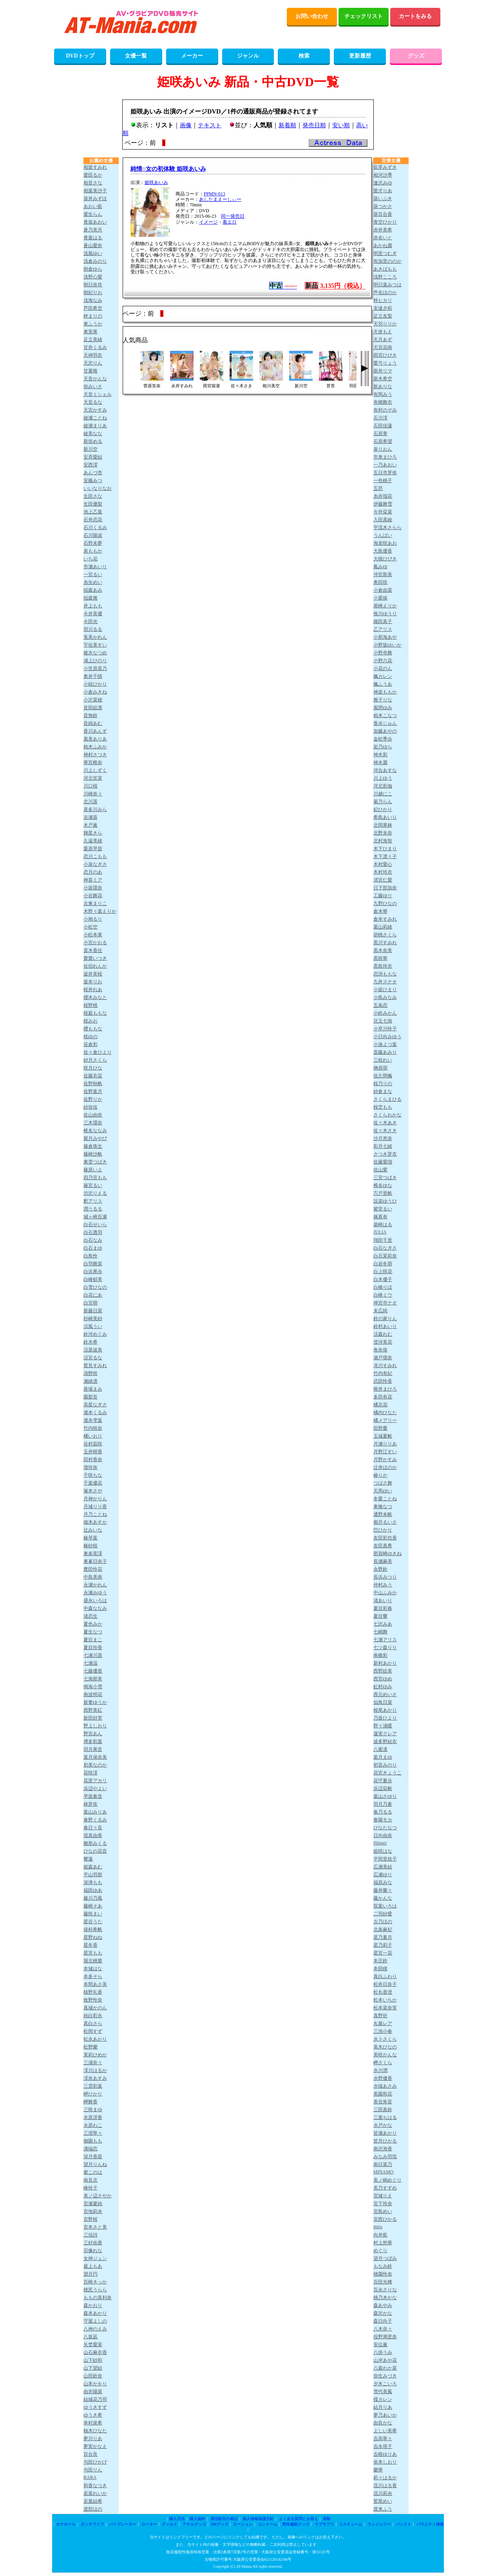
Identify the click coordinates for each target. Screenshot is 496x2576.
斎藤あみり (385, 1052)
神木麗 (380, 762)
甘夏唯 (90, 371)
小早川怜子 (385, 1028)
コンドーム (267, 2524)
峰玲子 (90, 2188)
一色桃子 (382, 480)
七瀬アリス (385, 1639)
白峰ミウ (382, 1295)
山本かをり (95, 2383)
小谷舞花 (92, 895)
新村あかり (385, 1663)
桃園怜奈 (382, 2274)
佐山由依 (92, 1115)
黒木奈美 (382, 950)
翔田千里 (382, 1240)
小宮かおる (95, 942)
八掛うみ (382, 2352)
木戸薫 (90, 825)
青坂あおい (95, 222)
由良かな (382, 2423)
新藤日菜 (92, 1310)
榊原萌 (380, 1068)
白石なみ (92, 1240)
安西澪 (90, 465)
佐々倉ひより (97, 1052)
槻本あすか (95, 1522)
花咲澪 (90, 1773)
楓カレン (382, 676)
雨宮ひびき (385, 355)
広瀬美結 (382, 1867)
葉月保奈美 (95, 1757)
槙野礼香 (92, 1992)
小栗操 (380, 598)
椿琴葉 (90, 1538)
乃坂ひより (385, 1718)
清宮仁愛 (382, 880)
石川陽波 (92, 535)
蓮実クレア (385, 1733)
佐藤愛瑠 (382, 1162)
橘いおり (92, 1436)
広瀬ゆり (382, 1874)
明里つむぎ (385, 253)
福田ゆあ (92, 1890)
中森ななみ (95, 1608)
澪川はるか (95, 2070)
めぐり (380, 2250)
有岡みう (382, 394)
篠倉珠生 (92, 1146)
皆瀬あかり (385, 2133)
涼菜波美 (92, 1350)
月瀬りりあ (385, 1444)
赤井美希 (382, 230)
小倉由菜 (382, 590)
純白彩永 (92, 2015)
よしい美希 (385, 2430)
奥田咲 (380, 582)
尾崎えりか (385, 606)
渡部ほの (92, 2509)
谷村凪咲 (92, 1444)
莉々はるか (385, 2477)
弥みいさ (92, 386)
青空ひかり (385, 222)
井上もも (92, 606)
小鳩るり (92, 919)
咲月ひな (92, 1068)
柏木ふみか (95, 747)
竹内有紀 (382, 1373)
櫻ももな (92, 1028)
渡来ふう (382, 2509)
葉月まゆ (382, 1757)
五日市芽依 (385, 472)
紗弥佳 (90, 1107)
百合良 (90, 2454)
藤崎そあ (92, 1906)
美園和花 (382, 2094)
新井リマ (382, 371)
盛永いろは (95, 1600)
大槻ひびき (385, 559)
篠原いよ (92, 1169)
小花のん (382, 668)
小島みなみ (385, 997)
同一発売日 (232, 216)
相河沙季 (382, 175)
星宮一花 (382, 1953)
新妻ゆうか (95, 1702)
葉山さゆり (385, 1796)
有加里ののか (387, 261)
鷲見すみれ (95, 1365)
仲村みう (382, 1585)
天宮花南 (382, 347)
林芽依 (90, 1804)
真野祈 (380, 2015)
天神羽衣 (92, 355)
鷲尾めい (382, 2501)
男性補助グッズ (296, 2524)
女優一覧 (136, 56)
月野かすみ (385, 1459)
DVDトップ (80, 56)
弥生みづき (385, 2376)
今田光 (90, 621)
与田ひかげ (95, 2462)
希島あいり (385, 817)
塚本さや (92, 1491)
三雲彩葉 (92, 2086)
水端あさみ (385, 2086)
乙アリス (382, 629)
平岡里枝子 (385, 1859)
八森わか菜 (385, 2368)
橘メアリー (385, 1420)
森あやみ (382, 2305)
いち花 (90, 559)
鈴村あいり (385, 1326)
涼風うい (92, 1326)
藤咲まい (92, 1914)
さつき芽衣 (385, 1154)
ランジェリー (379, 2524)
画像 (186, 125)
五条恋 (380, 1005)
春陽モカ (382, 1820)
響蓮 (88, 1859)
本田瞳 (380, 1968)
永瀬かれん (95, 1585)
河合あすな (385, 770)
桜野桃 (90, 1005)
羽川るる (92, 629)
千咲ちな (92, 1475)
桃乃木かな (385, 2297)
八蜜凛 (380, 1749)
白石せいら (95, 1224)
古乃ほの (382, 1921)
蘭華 (378, 2470)
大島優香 (382, 551)
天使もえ (382, 331)
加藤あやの (385, 731)
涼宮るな (92, 1357)
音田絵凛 (92, 707)
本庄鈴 (380, 1961)
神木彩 (380, 754)
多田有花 (382, 1397)
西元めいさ (385, 1694)
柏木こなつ (385, 715)
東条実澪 (92, 1553)
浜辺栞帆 (382, 1788)
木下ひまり (385, 848)
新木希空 (382, 378)
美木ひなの (385, 2047)
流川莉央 (382, 2493)
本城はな (92, 1968)
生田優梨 (92, 504)
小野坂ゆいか (387, 645)
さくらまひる (387, 1099)
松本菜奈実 (385, 2008)
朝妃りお (92, 292)
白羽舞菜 (92, 1263)
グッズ (416, 56)
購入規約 (197, 2518)
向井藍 (380, 2235)
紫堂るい (382, 1209)
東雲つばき (95, 1162)
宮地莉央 (92, 2211)
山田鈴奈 (92, 2376)
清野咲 (90, 1373)
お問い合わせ (311, 16)
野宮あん (92, 1733)
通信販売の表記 (224, 2518)
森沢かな (382, 2313)
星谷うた (92, 1921)
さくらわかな (387, 1115)
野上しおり (95, 1726)
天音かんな (95, 378)
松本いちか (385, 2000)
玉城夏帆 (382, 1436)
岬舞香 (90, 2102)
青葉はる (92, 237)
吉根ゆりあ (385, 2454)
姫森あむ (92, 1867)
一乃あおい (385, 465)
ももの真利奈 (97, 2297)
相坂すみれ (95, 167)
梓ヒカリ (382, 300)
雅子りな (382, 700)
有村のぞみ (385, 410)
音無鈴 (90, 715)
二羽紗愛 (382, 1914)
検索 (304, 56)
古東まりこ (95, 903)
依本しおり (385, 2462)
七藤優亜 (92, 1671)
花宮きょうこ (387, 1773)
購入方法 (177, 2518)
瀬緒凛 (90, 1381)
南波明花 (92, 1694)
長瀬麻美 (382, 1561)
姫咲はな (382, 1851)
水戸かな (382, 2125)
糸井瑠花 (382, 496)
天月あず (382, 339)
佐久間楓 (382, 1075)
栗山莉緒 (382, 927)
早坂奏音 (92, 1796)
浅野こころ (385, 277)
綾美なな (92, 433)
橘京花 (380, 1404)
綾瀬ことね (95, 418)
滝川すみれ (385, 1365)
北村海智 (382, 841)
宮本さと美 (95, 2227)
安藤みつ (92, 480)
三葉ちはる (385, 2117)
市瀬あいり (95, 566)
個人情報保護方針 (258, 2518)
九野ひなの (385, 903)
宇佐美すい (95, 645)
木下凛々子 (385, 856)
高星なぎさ (95, 1404)
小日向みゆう (387, 1036)
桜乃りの (382, 1083)
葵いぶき (382, 198)
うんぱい (382, 535)
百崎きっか (95, 2282)
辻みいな (92, 1530)
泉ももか (92, 551)
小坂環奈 (92, 888)
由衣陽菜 (92, 2391)
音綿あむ (92, 723)
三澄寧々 (92, 2133)
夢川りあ (92, 2438)
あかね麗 (382, 245)
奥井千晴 (92, 676)
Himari (380, 1843)
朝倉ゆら (92, 269)
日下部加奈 (385, 888)
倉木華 (380, 911)
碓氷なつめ (95, 653)
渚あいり (382, 1600)
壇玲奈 (90, 1467)
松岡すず (92, 2031)
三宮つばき (385, 1177)
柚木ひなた (95, 2430)
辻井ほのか (385, 1467)
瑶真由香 (92, 1835)
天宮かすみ (95, 410)
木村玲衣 (382, 872)
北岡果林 (382, 825)
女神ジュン (95, 2258)
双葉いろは (385, 1906)
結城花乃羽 (95, 2399)
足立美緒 (92, 339)
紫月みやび (95, 1138)
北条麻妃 (382, 1929)
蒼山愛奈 (92, 245)
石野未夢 (92, 543)
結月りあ (382, 2407)
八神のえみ (95, 2329)
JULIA (379, 1232)
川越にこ (382, 794)
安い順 (341, 125)
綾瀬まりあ (95, 425)
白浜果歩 (92, 1271)
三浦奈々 (92, 2062)
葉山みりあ (95, 1812)
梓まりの (92, 316)
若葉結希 (92, 2501)
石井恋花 (92, 519)
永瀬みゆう (95, 1592)
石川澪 (380, 418)
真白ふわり (385, 1976)
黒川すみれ (385, 942)
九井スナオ (385, 982)
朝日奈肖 (92, 284)
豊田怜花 (92, 1569)
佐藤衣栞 (92, 1075)
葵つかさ (382, 206)
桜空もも (382, 1107)
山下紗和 (92, 2360)
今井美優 (92, 613)
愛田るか (92, 175)
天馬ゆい (382, 1491)
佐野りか (92, 1099)
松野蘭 (90, 2047)
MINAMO (383, 2172)
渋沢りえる (95, 1193)
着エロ (230, 222)
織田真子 (382, 621)
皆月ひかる (385, 2141)
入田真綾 (382, 519)
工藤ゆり (382, 895)
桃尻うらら (95, 2289)
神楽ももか (385, 692)
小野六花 (382, 660)
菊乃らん (382, 801)
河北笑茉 (92, 778)
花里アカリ (95, 1780)
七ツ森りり (385, 1647)
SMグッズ (219, 2524)
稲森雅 (90, 598)
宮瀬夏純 (92, 2203)
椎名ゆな (382, 1185)
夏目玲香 (92, 1647)
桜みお (90, 1021)
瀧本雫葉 (92, 1420)
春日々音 (92, 1827)
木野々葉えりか (99, 911)
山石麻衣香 (95, 2352)
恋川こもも (95, 856)
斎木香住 (92, 950)
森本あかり (95, 2313)
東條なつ (382, 1506)
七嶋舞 (380, 1632)
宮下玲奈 (382, 2203)
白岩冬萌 (382, 1263)
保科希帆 (92, 1929)
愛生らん (92, 214)
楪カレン (382, 2399)
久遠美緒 (92, 841)
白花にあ (92, 1295)
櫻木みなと (95, 997)
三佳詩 (90, 2235)
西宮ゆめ (382, 1679)
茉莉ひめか (95, 2055)
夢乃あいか (385, 2415)
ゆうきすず (95, 2407)
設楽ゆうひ (385, 1201)
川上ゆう (382, 778)
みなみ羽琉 (385, 2156)
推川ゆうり (385, 613)
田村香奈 (92, 1459)
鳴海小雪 (92, 1686)
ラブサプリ (324, 2524)
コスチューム (350, 2524)
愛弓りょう (385, 363)
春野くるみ (95, 1820)
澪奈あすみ (95, 2078)
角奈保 (380, 1350)
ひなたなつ (385, 1827)
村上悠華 (382, 2242)
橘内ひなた (385, 1412)
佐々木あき (385, 1122)
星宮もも (92, 1953)
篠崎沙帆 (92, 1154)
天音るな (92, 402)
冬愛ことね (385, 1498)
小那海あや (385, 637)
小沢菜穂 (92, 700)
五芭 (378, 488)
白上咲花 (382, 1271)
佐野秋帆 (92, 1083)
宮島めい (382, 2211)
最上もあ (92, 2266)
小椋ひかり (95, 684)
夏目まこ (92, 1639)
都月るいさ (385, 1522)
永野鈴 (380, 1569)
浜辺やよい (95, 1788)
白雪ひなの (95, 1287)
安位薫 (380, 2344)
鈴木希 (90, 1342)
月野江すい (385, 1451)
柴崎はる (382, 1224)
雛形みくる (95, 1843)
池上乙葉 (92, 512)
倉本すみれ (385, 919)
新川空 (90, 449)
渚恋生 (90, 1616)
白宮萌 (90, 1303)
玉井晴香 (92, 1451)
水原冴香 (92, 2117)
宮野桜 (90, 2219)
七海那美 (92, 1679)
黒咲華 (380, 958)
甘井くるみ (95, 347)
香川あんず (95, 731)
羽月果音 (92, 1749)
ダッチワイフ (92, 2524)
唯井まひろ (385, 1389)
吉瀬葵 (90, 817)
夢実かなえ (95, 2446)
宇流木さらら (387, 527)
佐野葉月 (92, 1091)
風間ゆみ (382, 707)
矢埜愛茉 (92, 2344)
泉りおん (382, 449)
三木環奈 (92, 1122)
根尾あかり (385, 1710)
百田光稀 (382, 2282)
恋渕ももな (385, 974)
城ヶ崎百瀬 (95, 1216)
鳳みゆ (380, 566)
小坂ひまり (385, 989)
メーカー (192, 56)
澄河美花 (382, 1342)
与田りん (92, 2470)
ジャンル (248, 56)
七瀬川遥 (92, 1655)
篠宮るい (92, 1185)
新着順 (287, 125)
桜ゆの (90, 1036)
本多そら (92, 1976)
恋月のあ (92, 872)
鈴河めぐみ (95, 1334)
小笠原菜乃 (95, 668)
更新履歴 (360, 56)
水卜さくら (385, 2039)
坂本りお (92, 982)
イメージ (208, 222)
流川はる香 (385, 2485)
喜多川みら (95, 809)
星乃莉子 (382, 1945)
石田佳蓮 (382, 425)
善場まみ (92, 1389)
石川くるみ (95, 527)
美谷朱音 (382, 2102)
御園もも (92, 2141)
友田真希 (382, 1545)
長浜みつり (385, 1577)
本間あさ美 (95, 1984)
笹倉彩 (90, 1044)
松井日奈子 (385, 1984)
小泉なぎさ (95, 864)
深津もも (92, 1882)
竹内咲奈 (92, 1428)
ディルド (169, 2524)
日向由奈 (382, 1835)
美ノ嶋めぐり (387, 2180)
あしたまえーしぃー (220, 199)
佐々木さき (385, 1130)
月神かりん (95, 1498)
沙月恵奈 (382, 1138)
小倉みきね (95, 692)
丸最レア (382, 2023)
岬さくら (382, 2062)
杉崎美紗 (92, 1318)
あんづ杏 (92, 472)
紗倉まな (382, 1091)
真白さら (92, 2023)
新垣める (92, 441)
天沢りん (92, 363)
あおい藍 (92, 206)
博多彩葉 (92, 1741)
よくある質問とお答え (298, 2518)
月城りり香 (95, 1506)
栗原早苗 (92, 848)
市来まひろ (385, 457)
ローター (149, 2524)
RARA (89, 2477)
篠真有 (380, 1216)
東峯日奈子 (95, 1561)
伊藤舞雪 (382, 504)
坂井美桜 (92, 974)
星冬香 (90, 1945)
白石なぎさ (385, 1248)
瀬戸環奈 (382, 1357)
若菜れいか (95, 2493)
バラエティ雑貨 (430, 2524)
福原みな (382, 1882)
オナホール (66, 2524)
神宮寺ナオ (385, 1303)
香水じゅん (385, 723)
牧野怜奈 (92, 2000)
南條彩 (380, 1655)
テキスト (209, 125)
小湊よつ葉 (385, 1044)
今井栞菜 (382, 512)
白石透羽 (92, 1232)
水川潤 (380, 2070)
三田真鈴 (382, 2109)
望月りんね (95, 2164)
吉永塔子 (382, 2446)
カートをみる (415, 16)
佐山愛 (380, 1169)
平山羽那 (92, 1874)
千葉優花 (92, 1483)
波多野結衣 (385, 1741)
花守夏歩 (382, 1780)
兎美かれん (95, 637)
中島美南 (92, 1577)
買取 (327, 2518)
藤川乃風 (92, 1898)
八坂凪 (90, 2336)
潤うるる (92, 1209)
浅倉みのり (95, 261)
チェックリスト (363, 16)
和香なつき (95, 2485)
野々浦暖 (382, 1726)
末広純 (380, 1310)
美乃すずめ (385, 2188)
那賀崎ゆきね (387, 1553)
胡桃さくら (385, 935)
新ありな (382, 386)
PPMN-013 (214, 194)
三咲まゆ (92, 2109)
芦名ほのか (385, 292)
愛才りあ (382, 190)
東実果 (90, 331)
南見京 (90, 2180)
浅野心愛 (92, 277)
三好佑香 (92, 2242)
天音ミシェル (97, 394)
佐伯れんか (95, 966)
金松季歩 (382, 739)
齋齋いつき (95, 958)
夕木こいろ (385, 2383)
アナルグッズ (194, 2524)
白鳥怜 (90, 1256)
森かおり (92, 2305)
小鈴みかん (385, 1013)
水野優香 (382, 2078)
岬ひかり (92, 2094)
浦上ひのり (95, 660)
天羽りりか (385, 324)
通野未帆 (382, 1514)
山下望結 (92, 2368)
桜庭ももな (95, 1013)
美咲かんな (385, 2055)
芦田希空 (92, 308)
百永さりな (385, 2289)
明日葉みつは (387, 284)
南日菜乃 (382, 2164)
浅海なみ (92, 300)
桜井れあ (92, 989)
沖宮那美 (382, 574)
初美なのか (95, 1765)
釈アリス (92, 1201)
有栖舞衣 (382, 402)
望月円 (90, 2274)
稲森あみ (92, 590)
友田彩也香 (385, 1538)
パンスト (403, 2524)
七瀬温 (90, 1663)
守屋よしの (95, 2321)
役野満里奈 (385, 2336)
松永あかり (95, 2039)
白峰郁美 (92, 1279)
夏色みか (92, 1624)
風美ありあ (95, 739)
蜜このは (92, 2172)
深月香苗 (92, 2156)
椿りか (380, 1475)
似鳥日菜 (382, 1702)
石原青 (380, 433)
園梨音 (90, 1397)
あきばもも (385, 269)
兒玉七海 (382, 1021)
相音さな (92, 183)
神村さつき (95, 754)
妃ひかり (382, 809)
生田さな (92, 496)
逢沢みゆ (382, 183)
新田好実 (92, 1718)
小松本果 (92, 935)
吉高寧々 (382, 2438)
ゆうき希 (92, 2415)
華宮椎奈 (92, 762)
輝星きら (92, 833)
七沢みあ (382, 1624)
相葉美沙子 (95, 190)
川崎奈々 (92, 794)
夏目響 (380, 1616)
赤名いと (382, 237)
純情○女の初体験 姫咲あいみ (168, 169)
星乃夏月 (382, 1937)
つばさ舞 (382, 1483)
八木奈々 (382, 2329)
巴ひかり (382, 1530)
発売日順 (314, 125)
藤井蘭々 (382, 1890)
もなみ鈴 (382, 2266)
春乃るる (382, 1812)
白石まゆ (92, 1248)
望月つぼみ (385, 2258)
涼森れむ (382, 1334)
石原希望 (382, 441)
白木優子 (382, 1279)
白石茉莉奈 (385, 1256)
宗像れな (92, 2250)
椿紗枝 (90, 1545)
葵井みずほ (95, 198)
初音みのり (385, 1765)
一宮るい (92, 574)
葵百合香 (382, 214)
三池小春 (382, 2031)
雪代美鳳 (382, 2391)
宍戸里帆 (382, 1193)
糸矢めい (92, 582)
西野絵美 (382, 1671)
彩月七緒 (382, 1146)
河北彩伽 (382, 786)
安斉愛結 (92, 457)
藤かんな (382, 1898)
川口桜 (90, 786)
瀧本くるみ (95, 1412)
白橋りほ (382, 1287)
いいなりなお (97, 488)
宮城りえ (382, 2195)
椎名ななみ (95, 1130)
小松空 (90, 927)
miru (377, 2226)
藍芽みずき (385, 167)
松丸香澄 (382, 1992)
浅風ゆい (92, 253)
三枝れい (382, 1060)
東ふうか (92, 324)
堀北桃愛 (92, 1961)
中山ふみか (385, 1592)
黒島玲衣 (382, 966)
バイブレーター (122, 2524)
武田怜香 (382, 1381)
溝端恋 (90, 2148)
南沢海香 (382, 2148)
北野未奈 (382, 833)
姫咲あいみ (156, 182)
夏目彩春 (382, 1608)
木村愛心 (382, 864)
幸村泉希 (92, 2423)
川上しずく (95, 770)
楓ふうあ (382, 684)
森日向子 (382, 2321)
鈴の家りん (385, 1318)
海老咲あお (385, 543)
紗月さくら (95, 1060)
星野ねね (92, 1937)
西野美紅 (92, 1710)
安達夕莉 (382, 308)
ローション (243, 2524)
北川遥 (90, 801)
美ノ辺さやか (97, 2195)
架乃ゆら (382, 747)
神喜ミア (92, 880)
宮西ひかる (385, 2219)
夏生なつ (92, 1632)
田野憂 (380, 1428)
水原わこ (92, 2125)
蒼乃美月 (92, 230)
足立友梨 (382, 316)
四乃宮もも (95, 1177)
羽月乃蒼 (382, 1804)
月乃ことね (95, 1514)
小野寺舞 (382, 653)
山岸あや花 (385, 2360)
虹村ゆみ (382, 1686)
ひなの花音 (95, 1851)
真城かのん (95, 2008)
